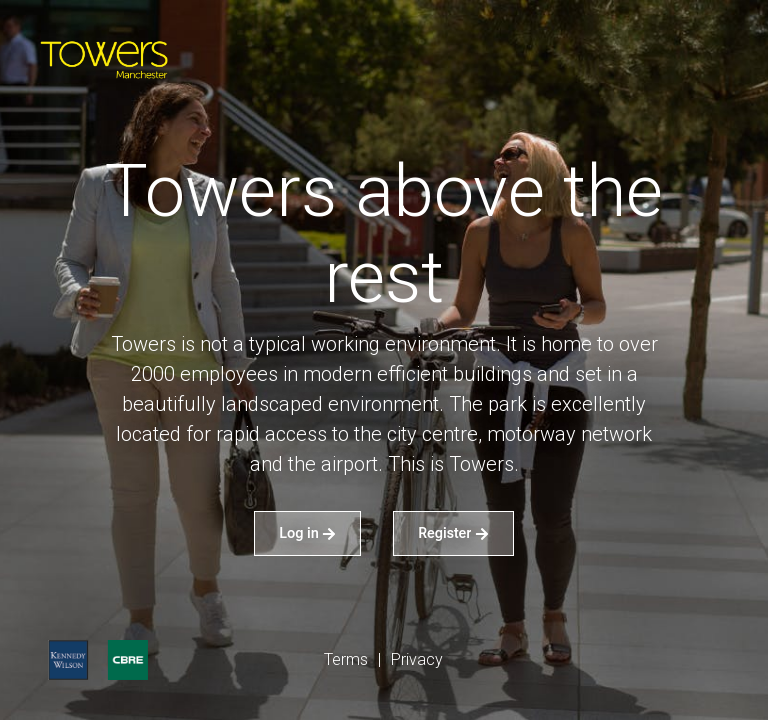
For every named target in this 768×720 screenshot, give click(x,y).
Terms (346, 659)
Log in (307, 533)
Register (453, 533)
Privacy (417, 659)
